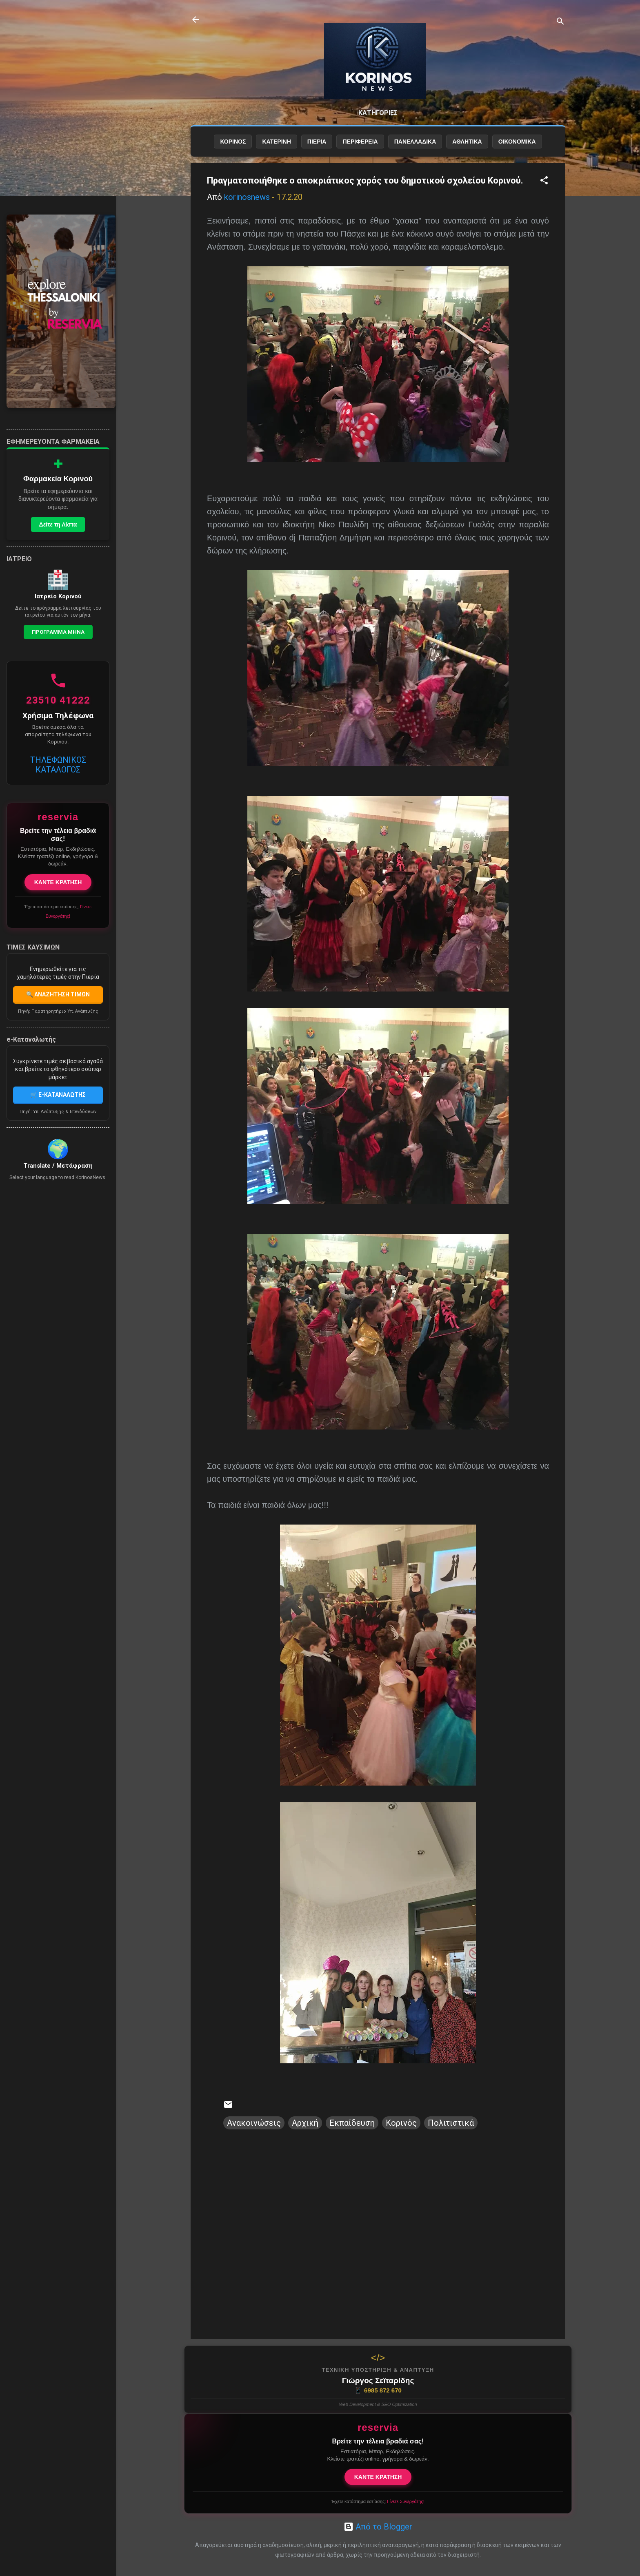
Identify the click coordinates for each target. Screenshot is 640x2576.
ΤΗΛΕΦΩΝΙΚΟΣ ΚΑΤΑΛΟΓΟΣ (58, 765)
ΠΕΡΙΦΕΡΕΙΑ (360, 141)
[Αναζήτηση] (560, 22)
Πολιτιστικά (451, 2123)
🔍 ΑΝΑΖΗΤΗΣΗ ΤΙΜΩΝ (58, 994)
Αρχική (305, 2123)
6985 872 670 (378, 2390)
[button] (544, 181)
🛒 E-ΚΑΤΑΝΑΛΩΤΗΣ (58, 1094)
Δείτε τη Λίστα (58, 524)
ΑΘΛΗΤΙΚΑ (467, 141)
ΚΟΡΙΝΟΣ (233, 141)
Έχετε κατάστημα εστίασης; (377, 2501)
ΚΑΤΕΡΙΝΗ (276, 141)
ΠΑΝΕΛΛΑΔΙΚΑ (415, 141)
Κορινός (401, 2123)
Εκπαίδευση (352, 2123)
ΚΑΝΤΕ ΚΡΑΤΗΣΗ (378, 2477)
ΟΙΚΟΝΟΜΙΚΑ (517, 141)
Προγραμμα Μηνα (58, 632)
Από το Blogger (378, 2527)
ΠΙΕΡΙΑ (317, 141)
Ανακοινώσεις (254, 2123)
